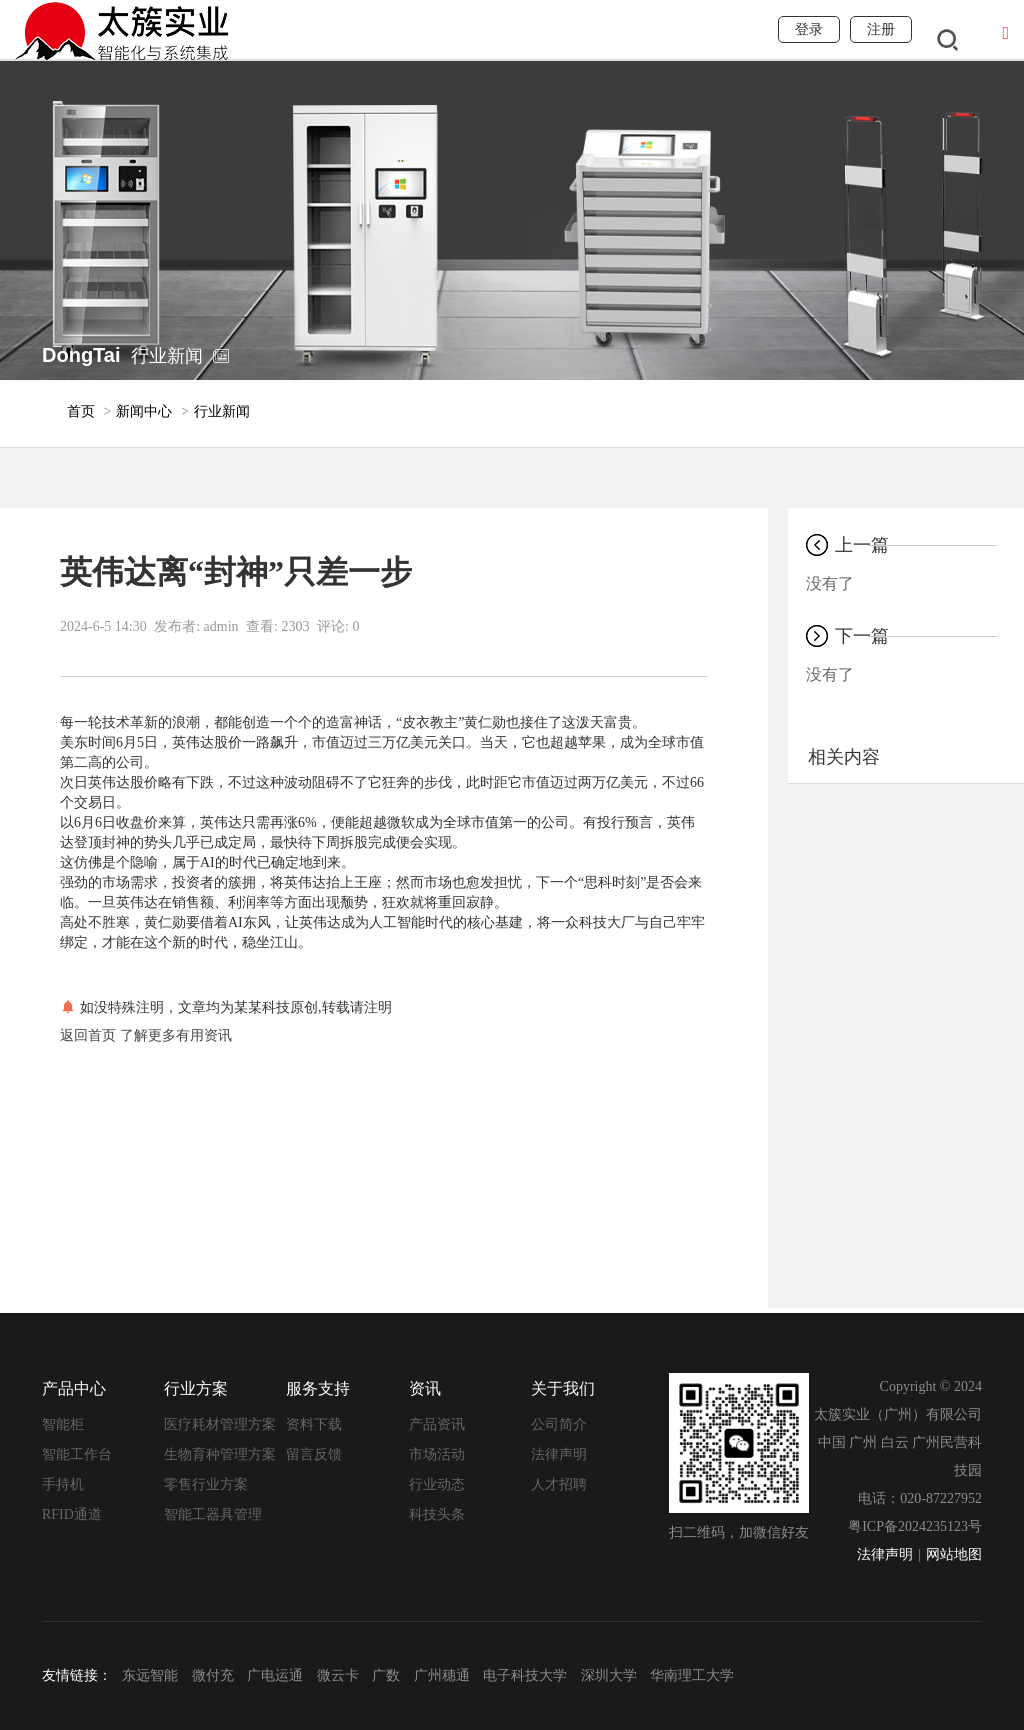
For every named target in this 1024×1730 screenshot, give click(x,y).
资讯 (425, 1388)
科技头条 (437, 1514)
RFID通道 (72, 1514)
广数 (386, 1675)
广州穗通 (442, 1675)
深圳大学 (609, 1675)
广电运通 (275, 1675)
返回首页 (88, 1035)
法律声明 (559, 1454)
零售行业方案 (206, 1484)
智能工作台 (77, 1454)
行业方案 (196, 1388)
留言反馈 (314, 1454)
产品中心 (74, 1388)
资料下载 (314, 1424)
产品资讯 (437, 1424)
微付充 (213, 1675)
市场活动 (437, 1454)
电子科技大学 (525, 1675)
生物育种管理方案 (220, 1454)
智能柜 (63, 1424)
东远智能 (150, 1675)
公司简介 (559, 1424)
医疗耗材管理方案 (220, 1424)
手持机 (63, 1484)
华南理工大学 (692, 1675)
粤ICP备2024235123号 (915, 1526)
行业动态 (437, 1484)
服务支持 (318, 1388)
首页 (81, 411)
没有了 (830, 583)
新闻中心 (144, 411)
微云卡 (338, 1675)
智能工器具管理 (213, 1514)
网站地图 (954, 1554)
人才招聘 (559, 1484)
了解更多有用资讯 (176, 1035)
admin (221, 626)
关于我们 (563, 1388)
